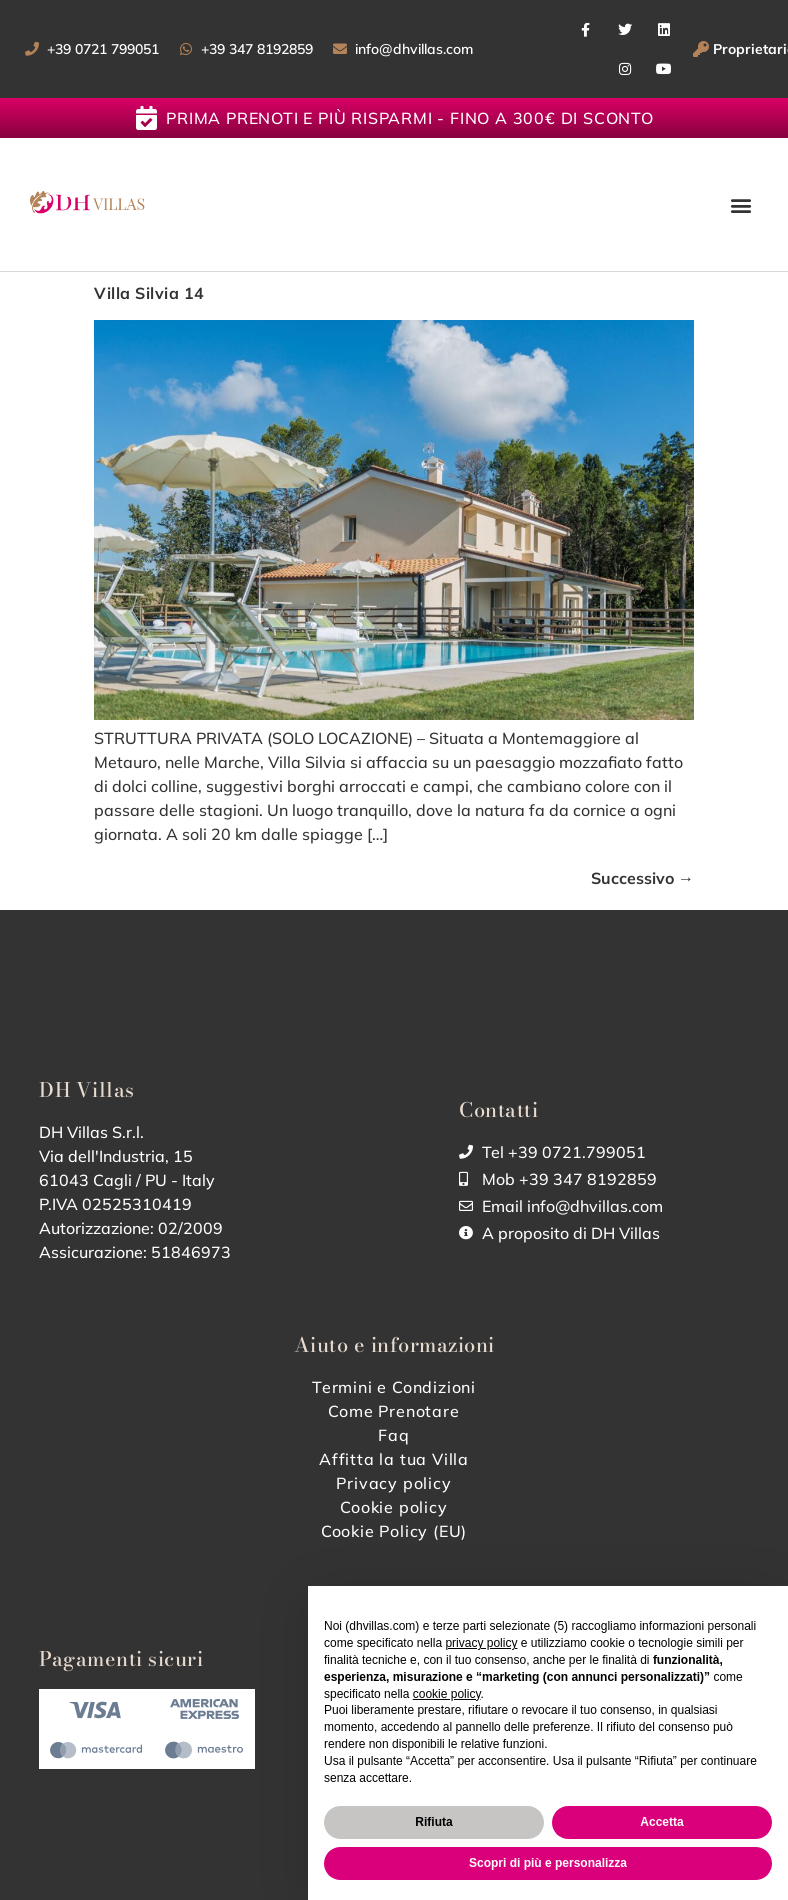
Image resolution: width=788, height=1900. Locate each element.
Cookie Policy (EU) (394, 1531)
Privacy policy (393, 1483)
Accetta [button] (661, 1822)
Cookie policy (393, 1507)
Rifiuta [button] (433, 1822)
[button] (741, 204)
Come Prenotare (393, 1411)
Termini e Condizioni (394, 1387)
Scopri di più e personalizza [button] (548, 1863)
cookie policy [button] (447, 1694)
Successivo (642, 878)
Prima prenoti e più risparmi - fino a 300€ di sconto (410, 118)
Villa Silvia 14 (149, 293)
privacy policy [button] (481, 1643)
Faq (393, 1435)
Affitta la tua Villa (394, 1459)
